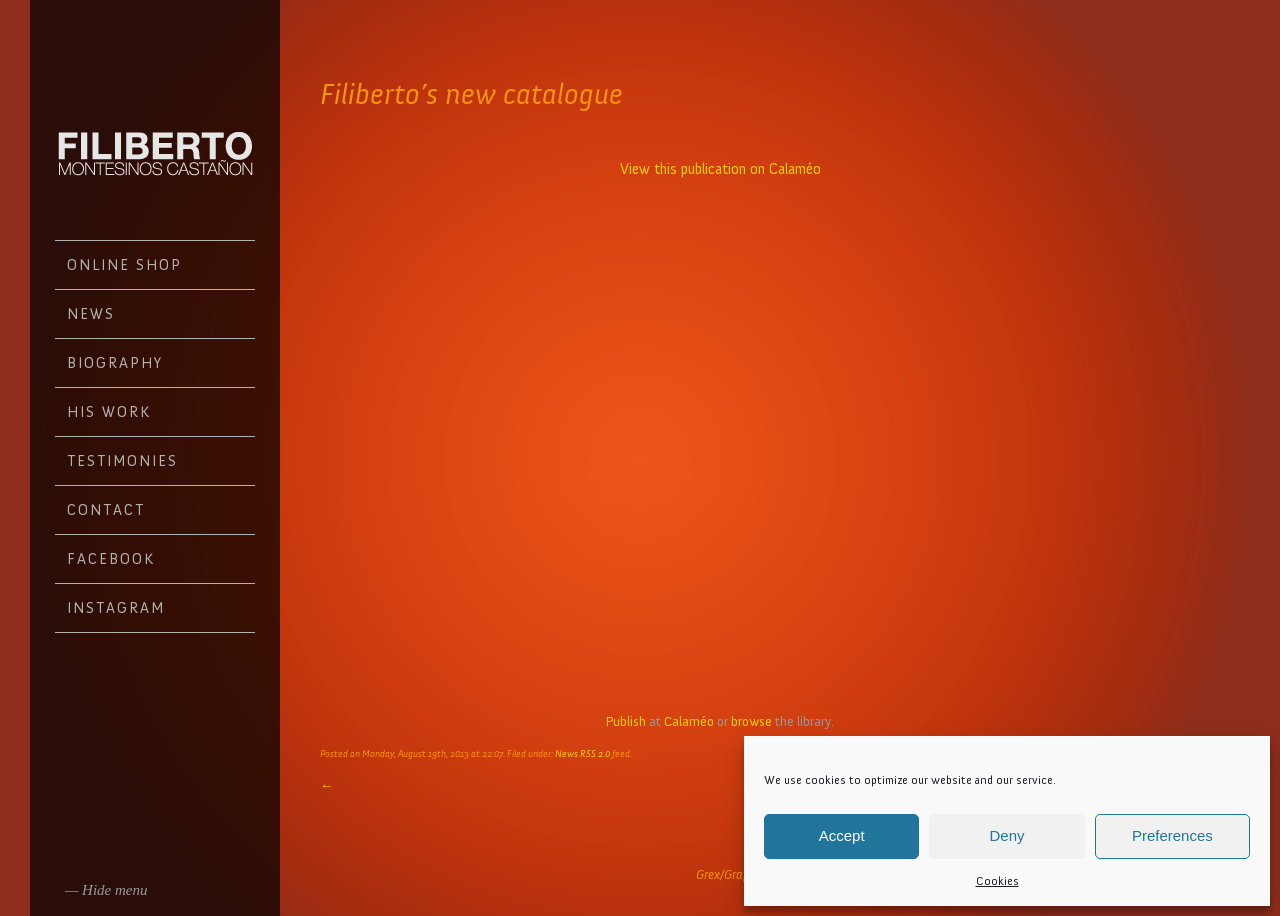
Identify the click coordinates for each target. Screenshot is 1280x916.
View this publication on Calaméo (720, 169)
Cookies (997, 881)
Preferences (1172, 835)
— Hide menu (106, 890)
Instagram (116, 608)
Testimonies (122, 461)
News (91, 314)
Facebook (111, 559)
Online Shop (124, 265)
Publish (626, 721)
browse (751, 721)
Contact (106, 510)
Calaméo (689, 721)
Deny (1006, 835)
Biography (115, 363)
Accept (842, 835)
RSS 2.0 (595, 754)
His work (109, 412)
